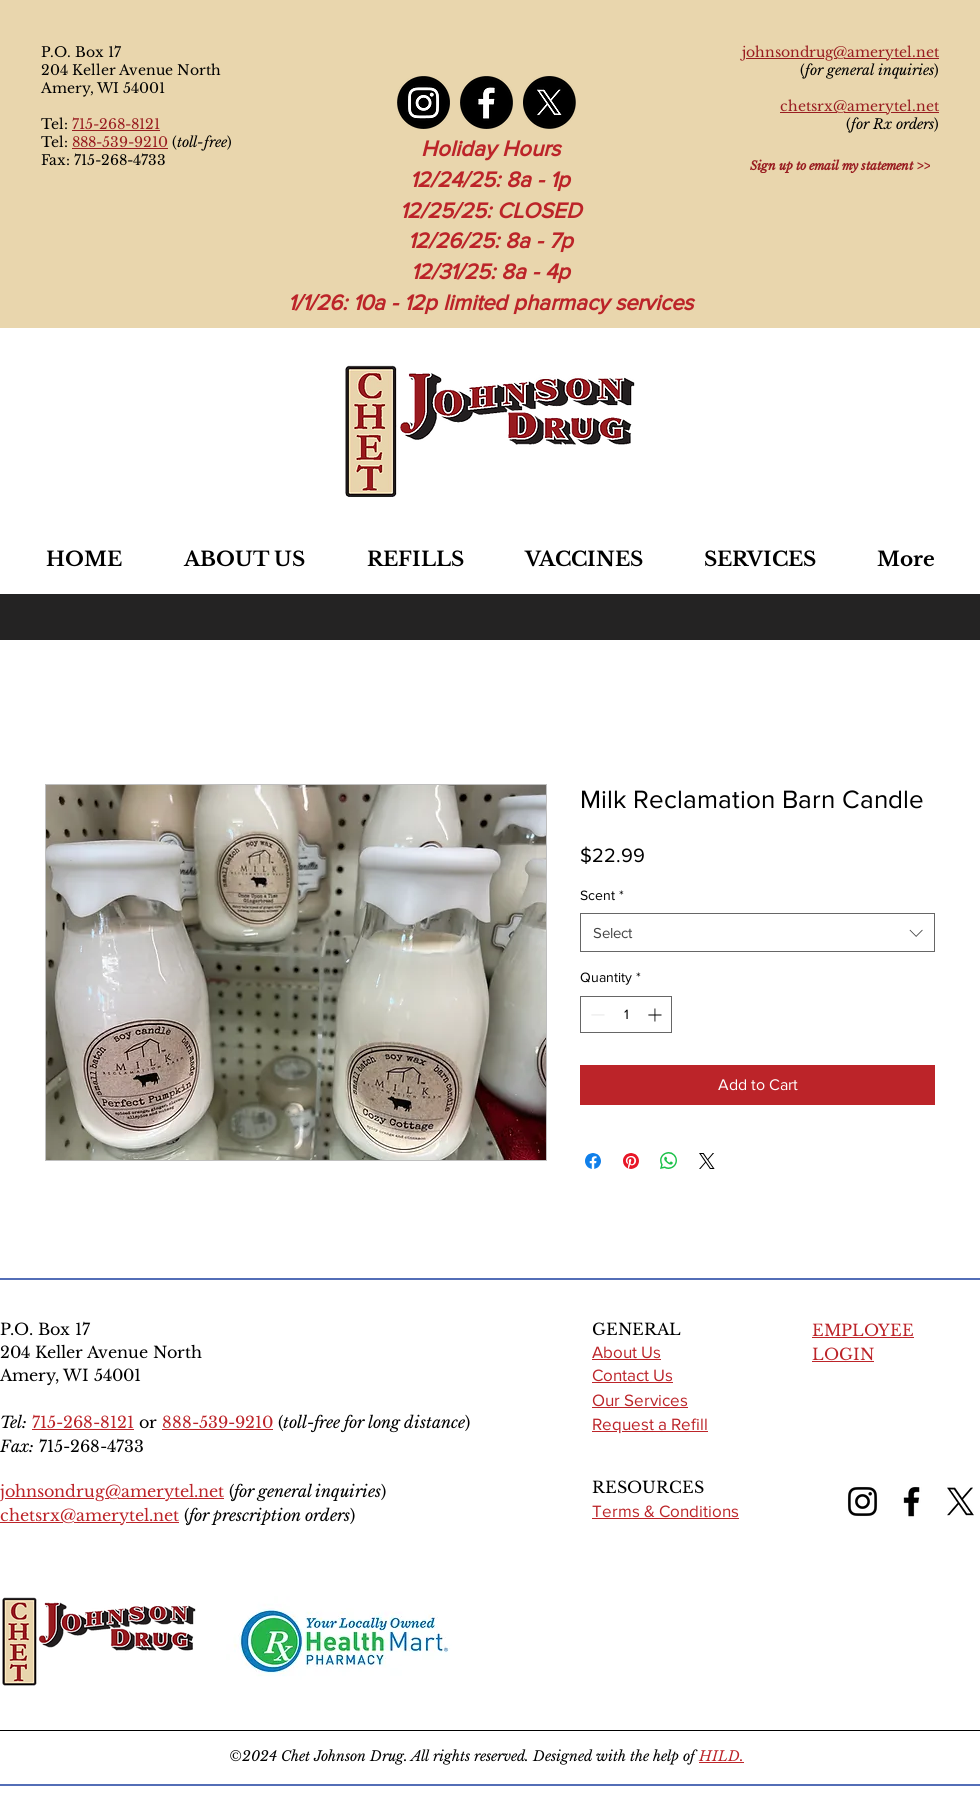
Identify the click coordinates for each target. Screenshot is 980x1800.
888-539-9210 (120, 142)
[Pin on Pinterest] (631, 1161)
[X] (549, 102)
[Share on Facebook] (593, 1161)
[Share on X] (707, 1161)
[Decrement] (595, 1014)
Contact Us (632, 1374)
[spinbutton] (626, 1014)
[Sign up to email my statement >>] (840, 165)
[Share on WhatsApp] (669, 1161)
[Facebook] (486, 102)
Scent (602, 895)
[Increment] (656, 1014)
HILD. (721, 1756)
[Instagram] (423, 102)
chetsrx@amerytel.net (89, 1515)
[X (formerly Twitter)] (960, 1501)
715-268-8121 (116, 124)
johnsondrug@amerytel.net (112, 1491)
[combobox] (757, 932)
